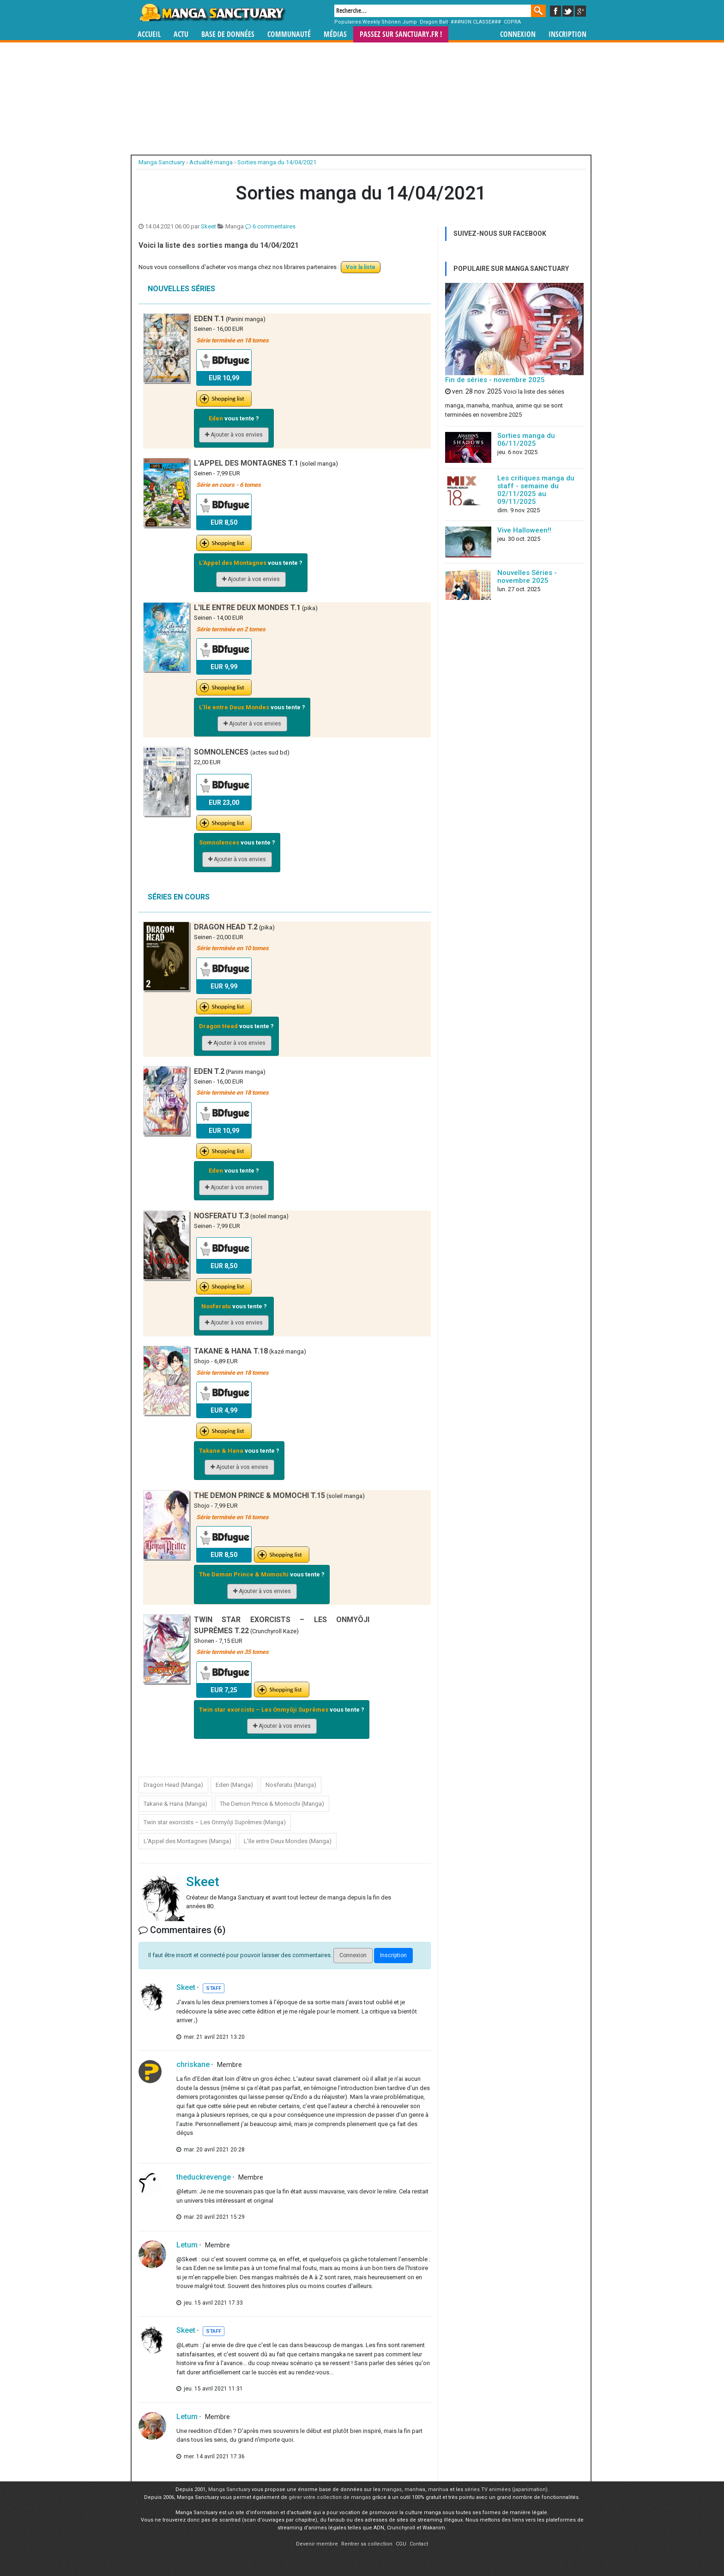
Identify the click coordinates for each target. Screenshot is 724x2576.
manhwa (414, 2489)
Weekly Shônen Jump (389, 22)
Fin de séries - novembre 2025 (495, 380)
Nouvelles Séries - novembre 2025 (527, 577)
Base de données (227, 34)
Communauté (289, 34)
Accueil (149, 34)
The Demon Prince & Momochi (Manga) (272, 1803)
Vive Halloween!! (524, 530)
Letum (187, 2245)
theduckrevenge (203, 2177)
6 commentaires (270, 226)
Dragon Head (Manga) (173, 1784)
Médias (335, 34)
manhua (438, 2489)
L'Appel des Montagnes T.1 (246, 463)
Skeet (208, 226)
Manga (212, 12)
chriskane (193, 2064)
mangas (392, 2489)
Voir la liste (360, 267)
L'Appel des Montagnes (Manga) (187, 1841)
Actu (181, 34)
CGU (401, 2544)
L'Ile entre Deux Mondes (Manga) (288, 1841)
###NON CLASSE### (476, 22)
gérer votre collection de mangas (330, 2497)
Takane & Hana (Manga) (175, 1803)
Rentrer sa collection (366, 2544)
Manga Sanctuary (229, 2489)
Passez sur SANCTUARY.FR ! (401, 34)
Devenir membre (317, 2544)
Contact (419, 2544)
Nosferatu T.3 (221, 1215)
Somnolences (222, 752)
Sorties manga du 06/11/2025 (526, 439)
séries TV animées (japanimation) (506, 2489)
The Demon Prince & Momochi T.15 (259, 1495)
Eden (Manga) (234, 1784)
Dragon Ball (434, 22)
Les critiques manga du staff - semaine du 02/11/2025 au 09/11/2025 (535, 490)
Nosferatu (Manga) (290, 1784)
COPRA (512, 22)
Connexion (518, 34)
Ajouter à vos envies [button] (234, 434)
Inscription (567, 34)
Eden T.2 (209, 1071)
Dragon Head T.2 (226, 927)
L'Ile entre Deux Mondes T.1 (247, 607)
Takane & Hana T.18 (231, 1351)
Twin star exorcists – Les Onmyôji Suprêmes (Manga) (215, 1822)
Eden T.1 (209, 318)
